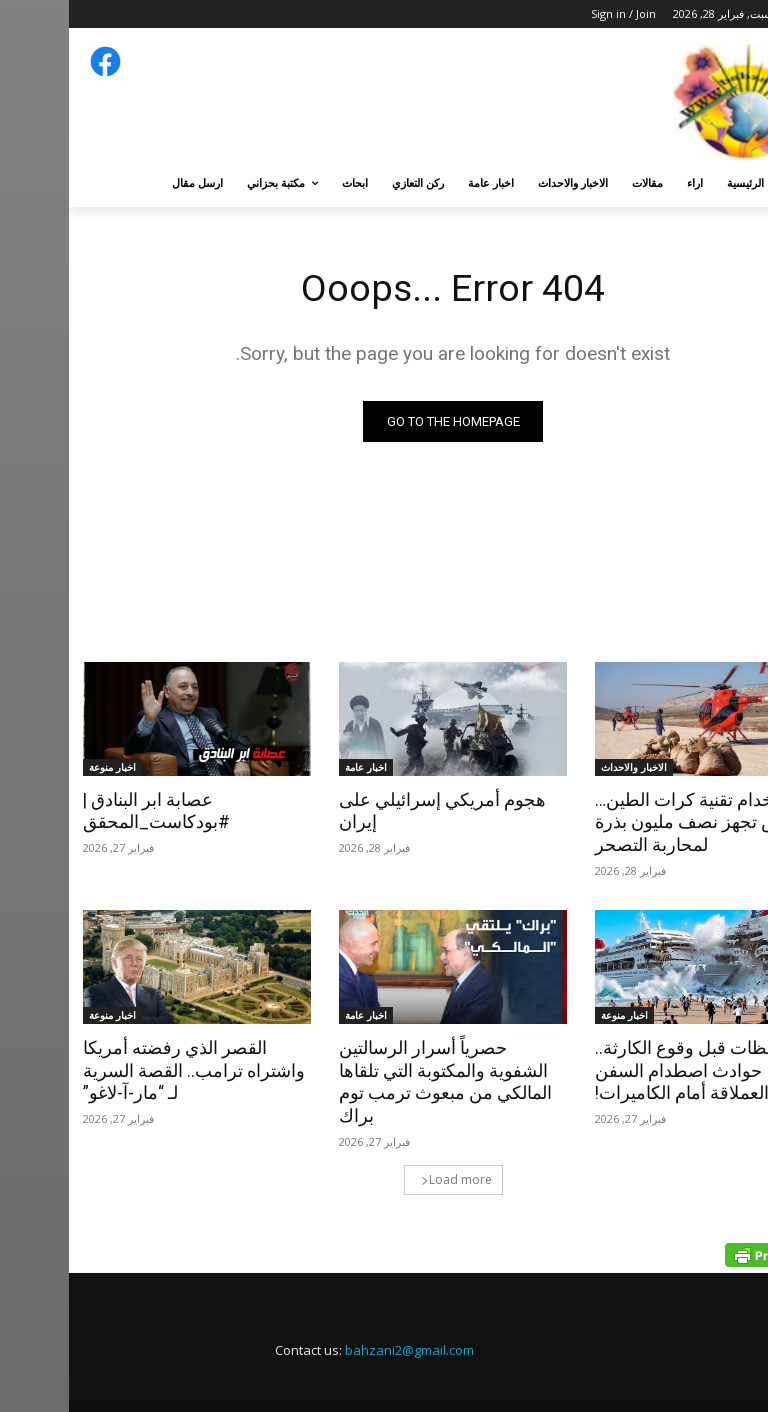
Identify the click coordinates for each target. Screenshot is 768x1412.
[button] (730, 183)
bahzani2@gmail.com (340, 1324)
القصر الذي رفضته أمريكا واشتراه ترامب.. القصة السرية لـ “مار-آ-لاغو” (126, 1069)
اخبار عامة (297, 767)
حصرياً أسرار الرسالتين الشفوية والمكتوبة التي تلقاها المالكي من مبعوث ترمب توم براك (382, 1069)
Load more (387, 1153)
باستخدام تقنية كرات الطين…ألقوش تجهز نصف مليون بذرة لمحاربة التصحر (630, 822)
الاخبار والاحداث (565, 767)
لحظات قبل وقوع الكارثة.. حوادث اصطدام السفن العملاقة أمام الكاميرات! (636, 1069)
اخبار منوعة (43, 767)
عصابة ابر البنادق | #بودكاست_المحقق (84, 811)
